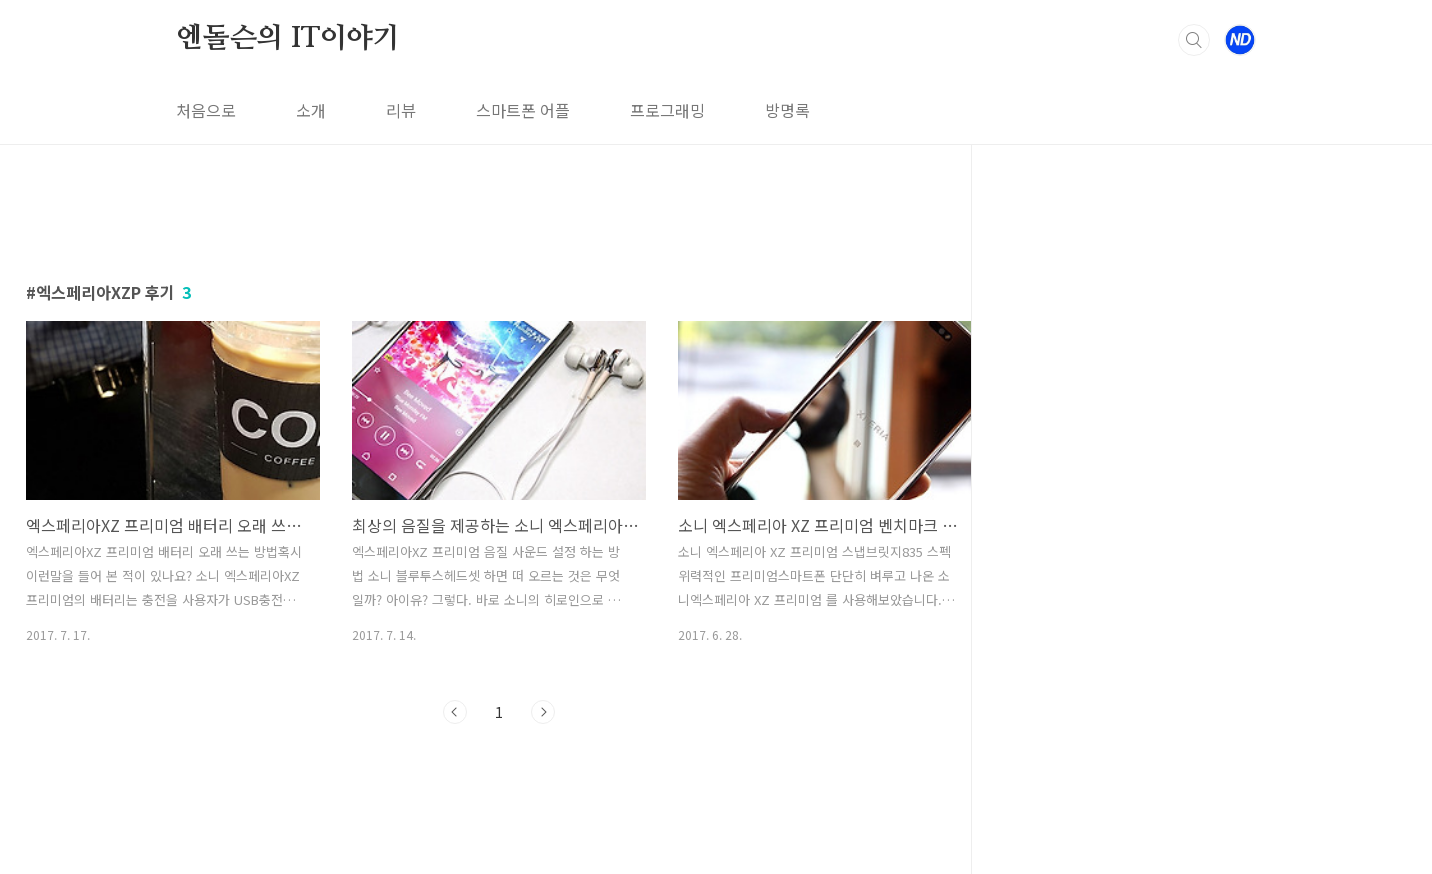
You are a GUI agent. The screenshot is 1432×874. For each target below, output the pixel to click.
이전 (455, 712)
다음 (543, 712)
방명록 (787, 110)
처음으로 (206, 110)
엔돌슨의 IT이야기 (288, 39)
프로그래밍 (667, 110)
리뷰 (401, 110)
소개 (311, 110)
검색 (1194, 40)
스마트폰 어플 (523, 110)
